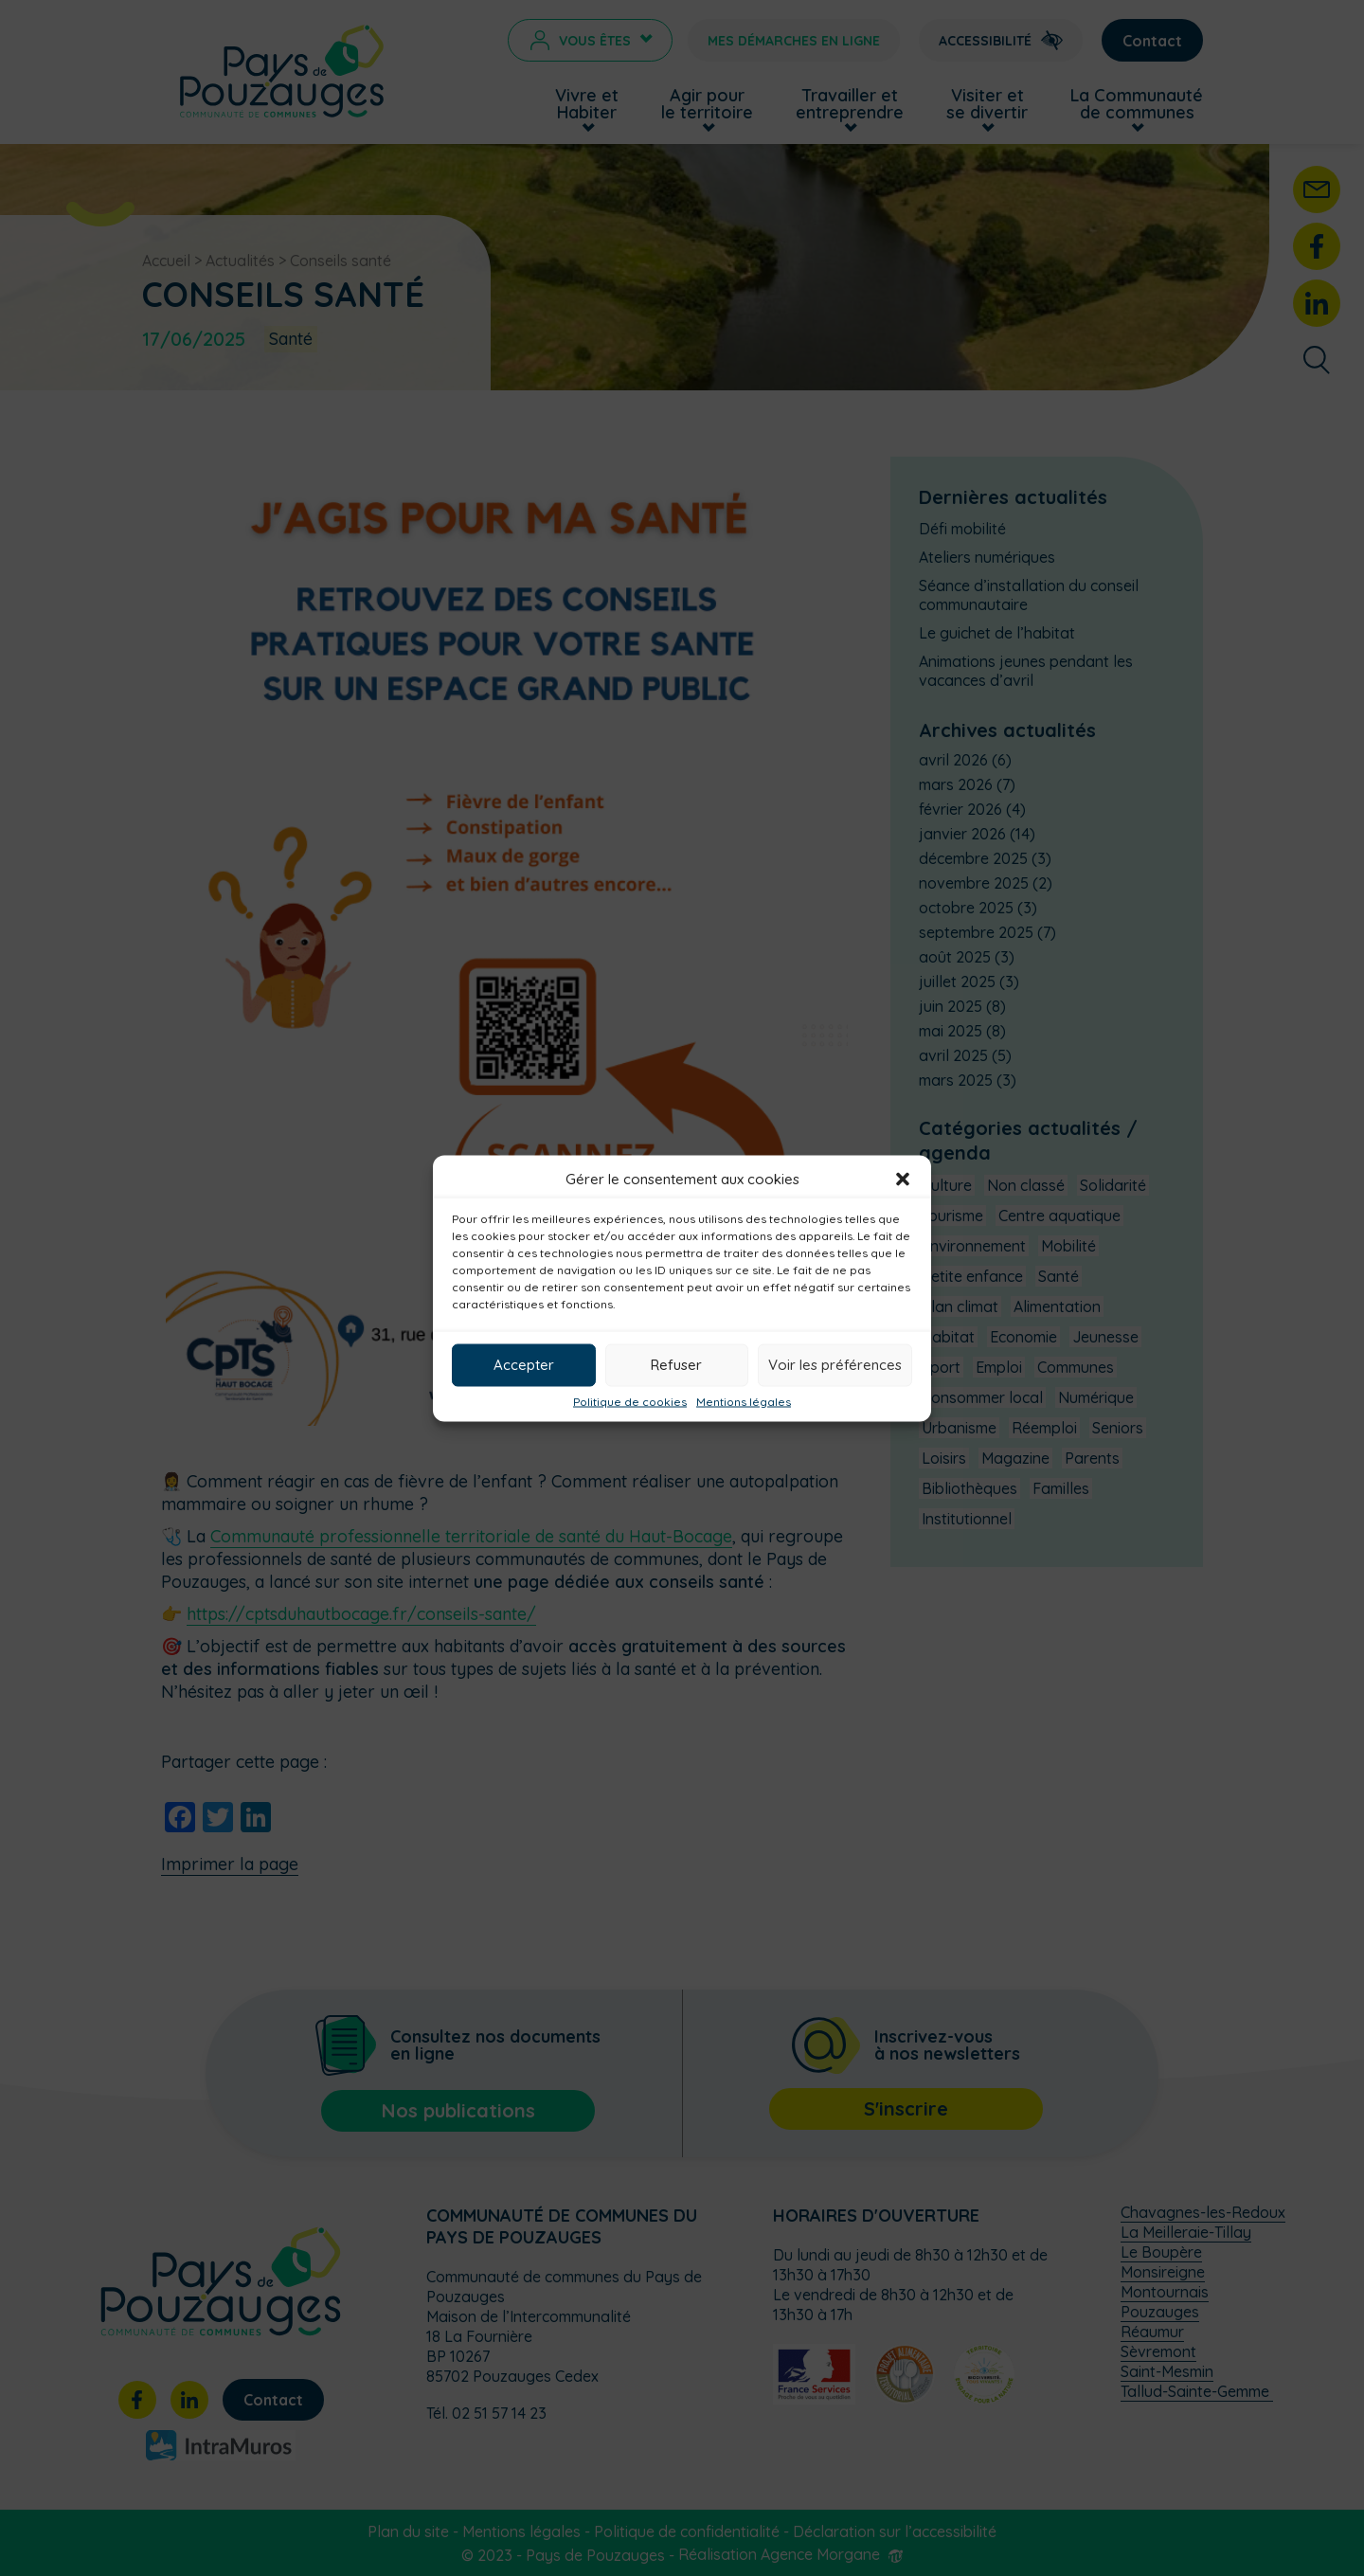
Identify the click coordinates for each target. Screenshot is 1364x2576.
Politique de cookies (630, 1401)
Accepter (524, 1365)
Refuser (676, 1365)
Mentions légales (743, 1401)
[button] (902, 1178)
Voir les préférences (835, 1365)
